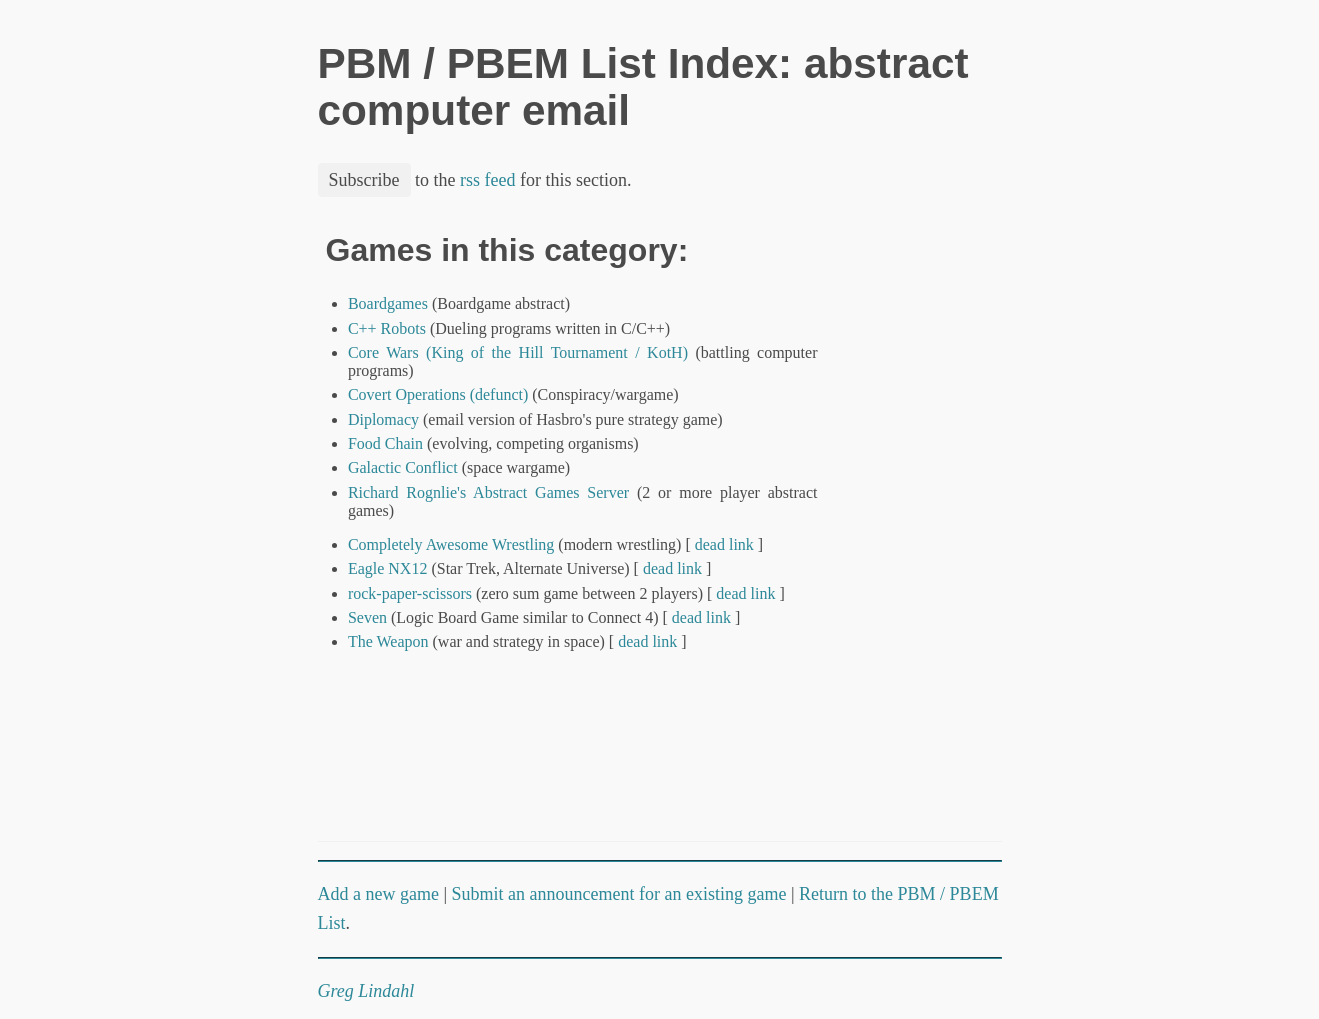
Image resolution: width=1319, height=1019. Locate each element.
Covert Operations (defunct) (438, 394)
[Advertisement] (934, 533)
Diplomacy (383, 419)
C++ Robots (387, 328)
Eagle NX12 (388, 568)
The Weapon (388, 641)
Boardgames (388, 303)
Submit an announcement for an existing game (619, 894)
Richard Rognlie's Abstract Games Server (488, 492)
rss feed (487, 180)
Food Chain (385, 443)
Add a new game (378, 894)
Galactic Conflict (403, 467)
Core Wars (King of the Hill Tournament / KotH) (518, 352)
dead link (724, 544)
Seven (367, 617)
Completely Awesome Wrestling (451, 544)
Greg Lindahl (366, 991)
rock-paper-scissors (410, 593)
